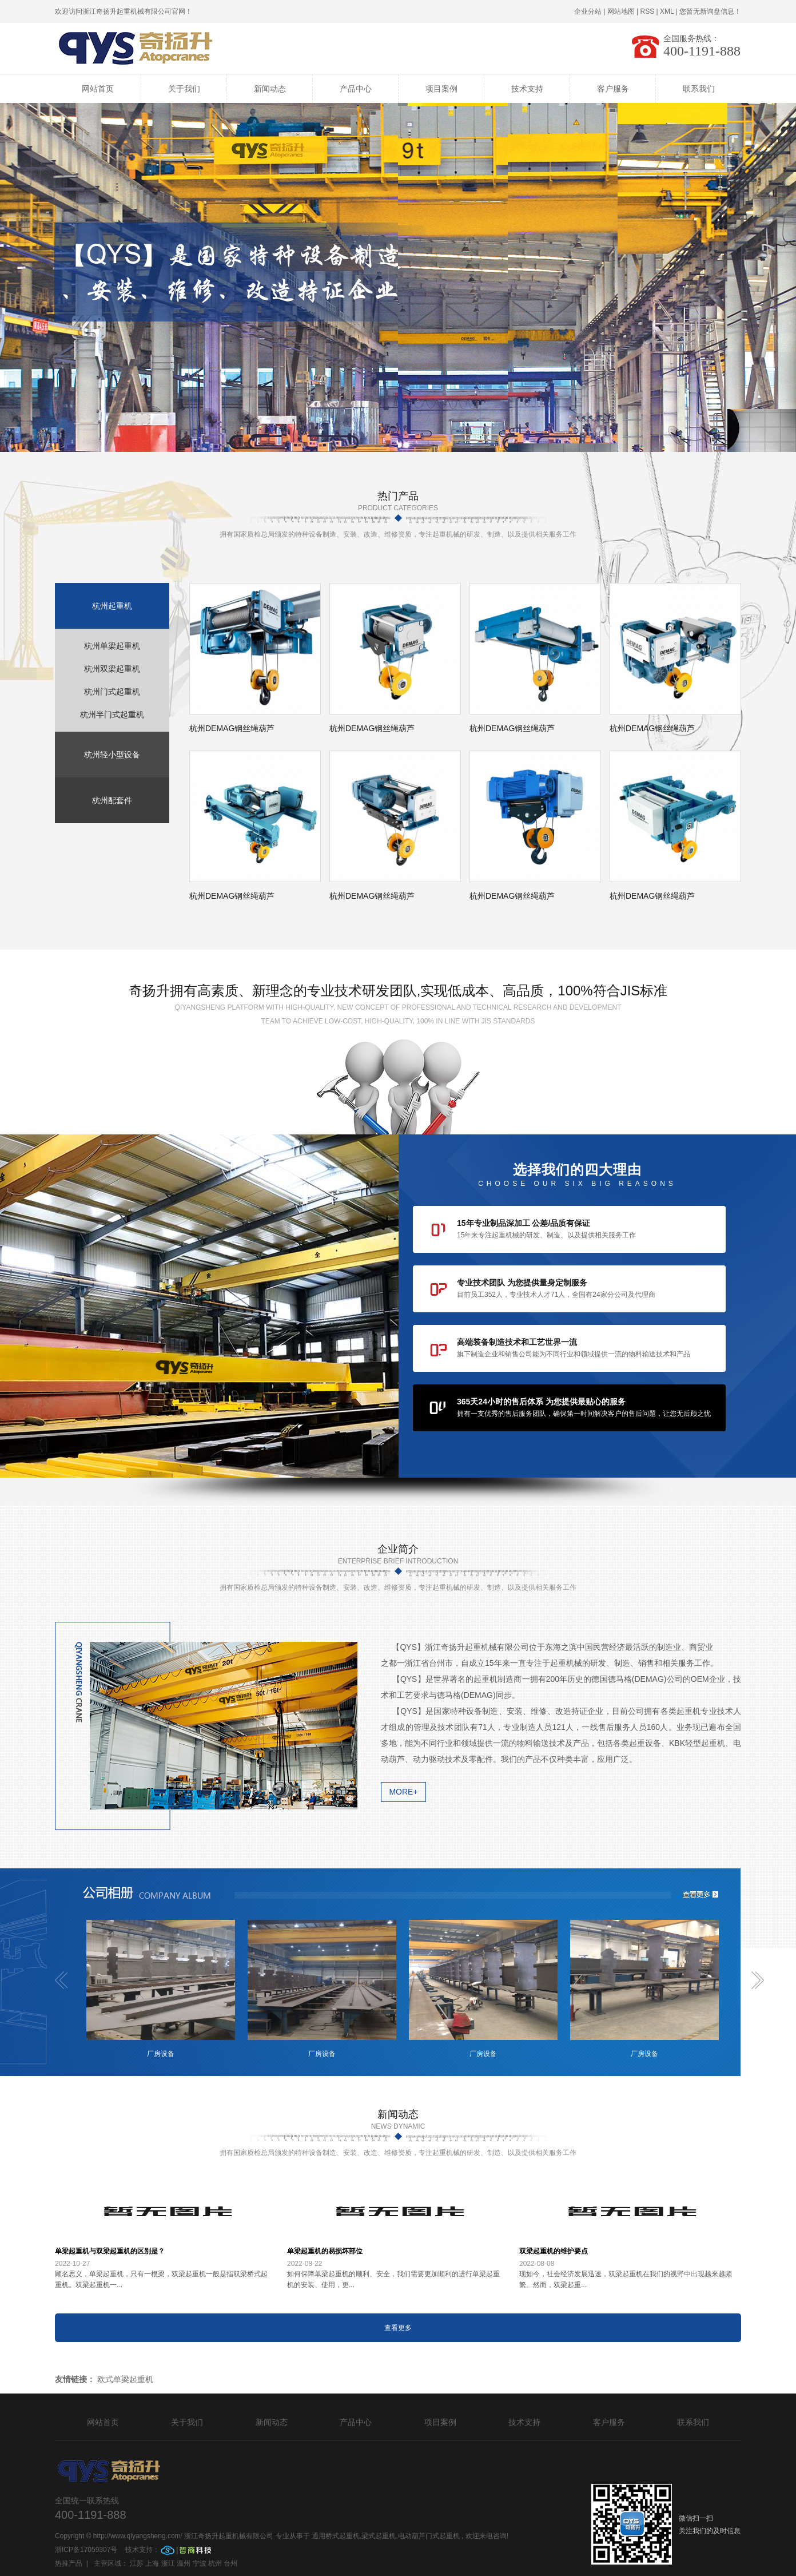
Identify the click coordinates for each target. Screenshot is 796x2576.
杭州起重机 (112, 605)
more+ (403, 1791)
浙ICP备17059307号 (87, 2550)
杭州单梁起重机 (112, 645)
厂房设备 (160, 2054)
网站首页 (98, 88)
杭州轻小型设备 (112, 754)
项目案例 (441, 88)
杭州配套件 (112, 800)
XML (667, 11)
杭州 (215, 2563)
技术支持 (527, 88)
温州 (183, 2563)
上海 (152, 2563)
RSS (647, 11)
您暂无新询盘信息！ (710, 11)
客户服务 (613, 88)
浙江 (168, 2563)
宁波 (199, 2563)
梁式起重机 (378, 2536)
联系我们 (699, 88)
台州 (230, 2563)
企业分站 (588, 11)
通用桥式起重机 (336, 2536)
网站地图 (621, 11)
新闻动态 (270, 88)
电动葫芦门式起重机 (429, 2536)
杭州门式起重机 (112, 691)
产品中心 (356, 88)
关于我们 (184, 88)
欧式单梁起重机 (125, 2379)
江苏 (137, 2563)
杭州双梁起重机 (112, 668)
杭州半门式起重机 (112, 714)
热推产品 (68, 2563)
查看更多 (398, 2328)
